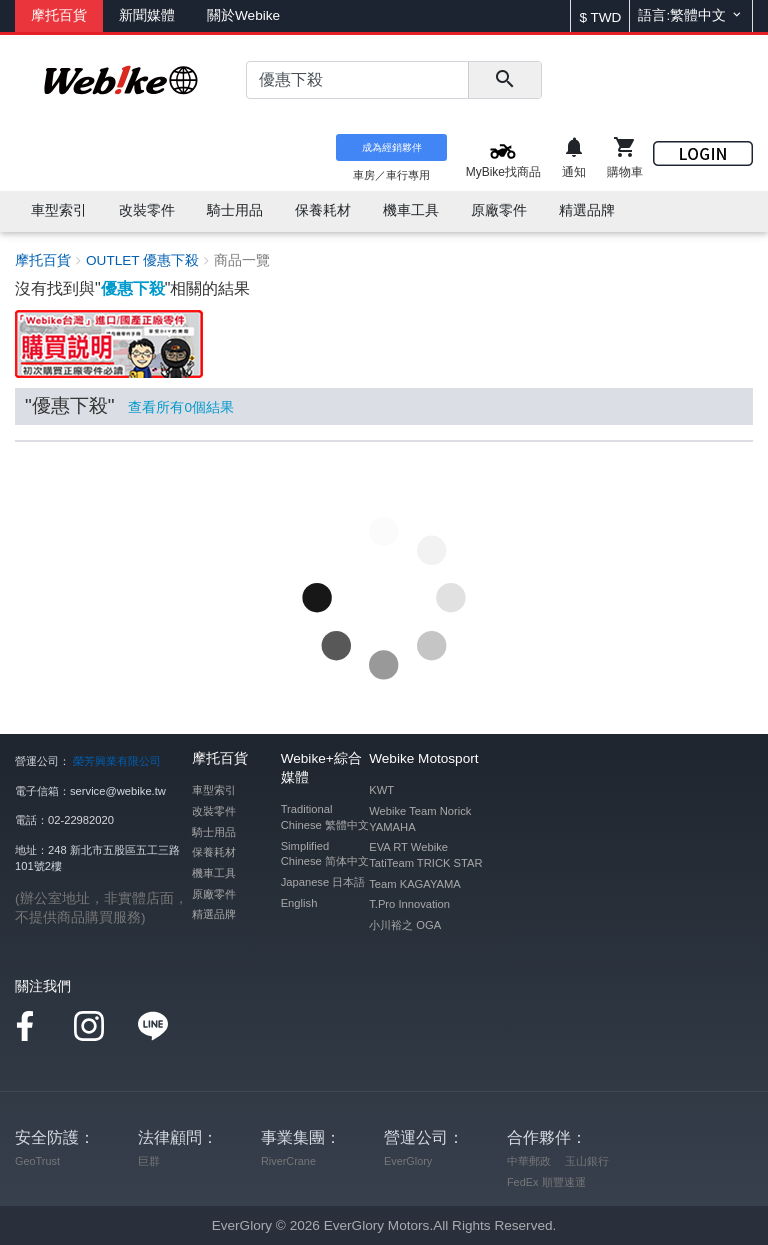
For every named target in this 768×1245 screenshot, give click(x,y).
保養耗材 (214, 852)
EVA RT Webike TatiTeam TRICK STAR (425, 855)
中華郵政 (529, 1161)
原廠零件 (214, 894)
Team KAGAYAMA (415, 884)
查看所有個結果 (181, 407)
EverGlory (408, 1161)
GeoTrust (37, 1161)
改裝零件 (214, 811)
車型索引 (214, 790)
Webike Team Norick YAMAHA (420, 819)
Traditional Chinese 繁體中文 (325, 817)
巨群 (149, 1161)
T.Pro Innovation (409, 904)
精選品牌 (214, 914)
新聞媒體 (147, 15)
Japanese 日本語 (323, 882)
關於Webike (243, 15)
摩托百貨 (59, 15)
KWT (381, 790)
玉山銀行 (587, 1161)
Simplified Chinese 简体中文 (325, 854)
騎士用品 (214, 832)
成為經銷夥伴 (392, 147)
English (299, 903)
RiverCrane (288, 1161)
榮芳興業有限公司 (117, 761)
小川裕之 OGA (405, 925)
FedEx (522, 1182)
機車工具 (214, 873)
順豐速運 (564, 1182)
